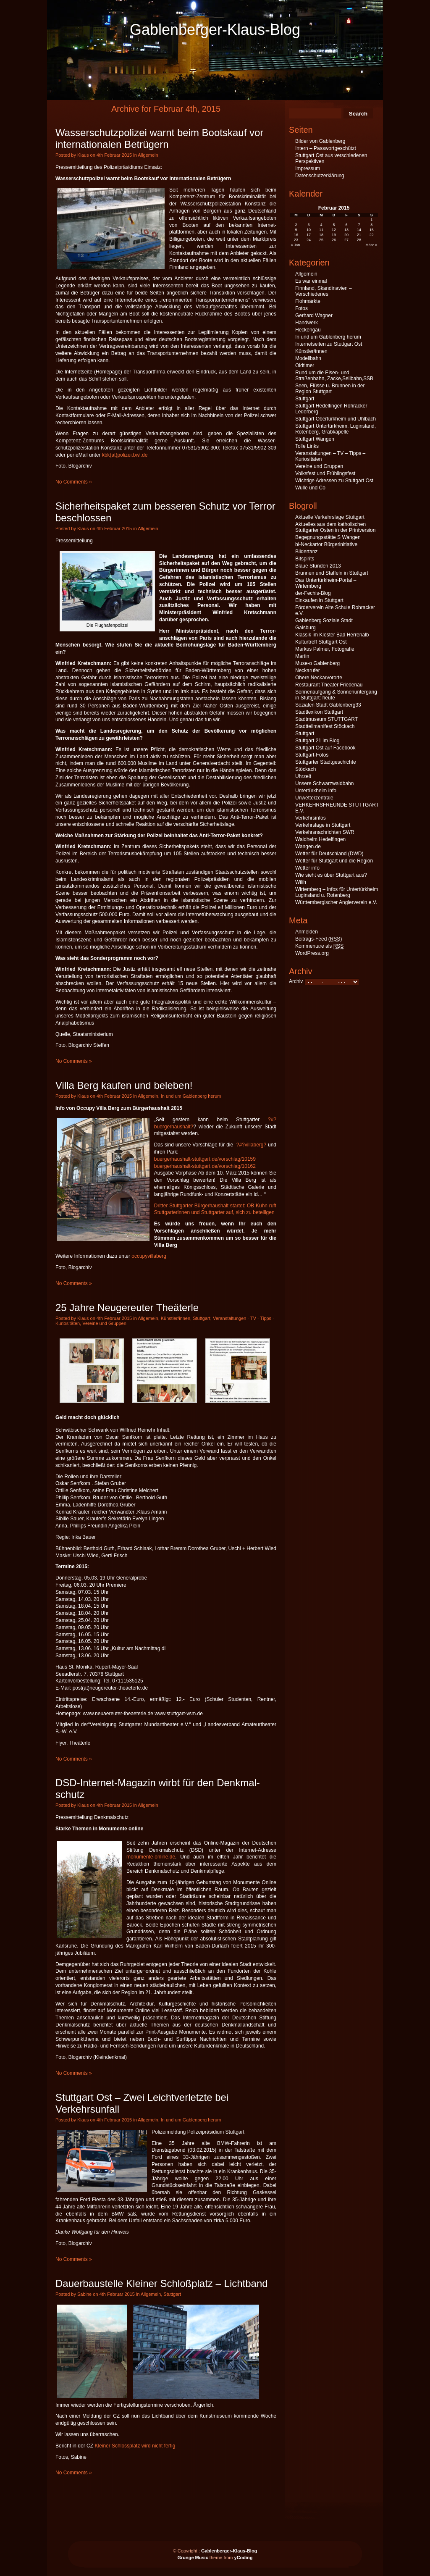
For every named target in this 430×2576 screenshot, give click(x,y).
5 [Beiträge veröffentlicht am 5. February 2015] (334, 225)
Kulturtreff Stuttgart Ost (321, 642)
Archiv (296, 981)
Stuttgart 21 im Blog (317, 741)
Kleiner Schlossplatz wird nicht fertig (134, 2446)
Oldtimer (304, 365)
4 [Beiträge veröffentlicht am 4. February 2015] (321, 225)
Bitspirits (304, 559)
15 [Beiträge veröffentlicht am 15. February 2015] (372, 230)
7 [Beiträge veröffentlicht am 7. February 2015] (359, 225)
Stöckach (305, 769)
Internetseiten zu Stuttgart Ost (328, 344)
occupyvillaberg (148, 1256)
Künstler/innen (175, 1318)
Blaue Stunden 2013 (318, 566)
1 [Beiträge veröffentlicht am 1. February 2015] (371, 220)
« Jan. (296, 245)
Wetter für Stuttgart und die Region (334, 861)
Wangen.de (308, 846)
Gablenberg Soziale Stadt (324, 620)
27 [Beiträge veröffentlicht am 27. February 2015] (346, 240)
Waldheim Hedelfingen (320, 839)
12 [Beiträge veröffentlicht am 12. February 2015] (334, 230)
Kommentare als (319, 946)
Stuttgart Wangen (314, 439)
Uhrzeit (303, 776)
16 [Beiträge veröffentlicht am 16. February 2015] (296, 235)
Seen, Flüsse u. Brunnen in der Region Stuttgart (329, 388)
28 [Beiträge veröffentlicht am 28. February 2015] (359, 240)
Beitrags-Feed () (318, 939)
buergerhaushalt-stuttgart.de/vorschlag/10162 (205, 1166)
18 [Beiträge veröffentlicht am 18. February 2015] (321, 235)
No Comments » (73, 482)
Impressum (307, 168)
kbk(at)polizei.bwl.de (125, 455)
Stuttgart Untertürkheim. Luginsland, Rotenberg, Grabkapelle (335, 429)
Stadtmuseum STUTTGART (326, 719)
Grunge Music (192, 2557)
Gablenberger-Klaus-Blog (215, 29)
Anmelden (306, 932)
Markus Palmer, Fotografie (324, 649)
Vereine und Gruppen (104, 1323)
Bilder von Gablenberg (320, 141)
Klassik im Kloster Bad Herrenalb (332, 635)
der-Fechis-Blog (313, 593)
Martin (302, 656)
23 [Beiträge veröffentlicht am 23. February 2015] (296, 240)
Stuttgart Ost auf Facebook (325, 748)
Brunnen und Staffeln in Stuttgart (331, 573)
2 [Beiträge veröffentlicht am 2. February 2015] (296, 225)
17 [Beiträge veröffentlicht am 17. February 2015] (309, 235)
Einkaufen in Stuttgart (319, 600)
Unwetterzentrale (314, 798)
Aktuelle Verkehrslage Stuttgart (329, 517)
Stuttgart (201, 1318)
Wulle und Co (310, 488)
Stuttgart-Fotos (311, 755)
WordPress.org (312, 953)
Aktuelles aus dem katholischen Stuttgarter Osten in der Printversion (335, 527)
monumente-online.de (150, 1857)
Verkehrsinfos (310, 818)
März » (371, 245)
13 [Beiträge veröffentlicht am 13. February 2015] (346, 230)
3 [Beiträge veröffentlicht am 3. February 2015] (309, 225)
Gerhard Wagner (314, 315)
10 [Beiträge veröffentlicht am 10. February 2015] (309, 230)
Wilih (300, 882)
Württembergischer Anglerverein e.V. (336, 902)
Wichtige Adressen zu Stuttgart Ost (334, 481)
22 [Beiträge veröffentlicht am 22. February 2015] (372, 235)
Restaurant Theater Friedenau (329, 685)
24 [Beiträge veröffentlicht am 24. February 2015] (309, 240)
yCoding (243, 2557)
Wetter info (307, 868)
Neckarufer (307, 670)
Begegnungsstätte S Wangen (328, 537)
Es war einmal (311, 281)
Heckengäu (308, 330)
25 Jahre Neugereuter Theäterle (127, 1307)
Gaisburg (305, 628)
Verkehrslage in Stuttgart (322, 825)
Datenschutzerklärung (319, 176)
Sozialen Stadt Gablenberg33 (328, 705)
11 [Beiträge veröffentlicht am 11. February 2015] (321, 230)
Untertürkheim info (315, 791)
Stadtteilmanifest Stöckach (324, 726)
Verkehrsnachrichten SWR (324, 832)
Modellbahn (308, 358)
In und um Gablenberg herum (191, 1096)
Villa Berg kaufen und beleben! (123, 1085)
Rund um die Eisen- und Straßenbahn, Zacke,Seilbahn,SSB (334, 375)
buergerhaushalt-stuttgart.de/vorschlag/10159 (205, 1159)
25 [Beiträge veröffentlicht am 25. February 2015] (321, 240)
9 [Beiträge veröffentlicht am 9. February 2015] (296, 230)
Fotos (301, 308)
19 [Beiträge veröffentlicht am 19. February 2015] (334, 235)
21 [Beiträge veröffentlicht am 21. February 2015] (359, 235)
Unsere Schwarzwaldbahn (324, 783)
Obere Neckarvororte (318, 678)
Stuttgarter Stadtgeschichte (325, 762)
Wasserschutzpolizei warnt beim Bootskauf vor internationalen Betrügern (159, 138)
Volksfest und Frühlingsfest (325, 473)
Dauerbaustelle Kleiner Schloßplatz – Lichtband (161, 2283)
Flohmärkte (307, 301)
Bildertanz (306, 552)
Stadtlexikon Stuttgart (319, 712)
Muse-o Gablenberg (317, 663)
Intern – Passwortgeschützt (325, 148)
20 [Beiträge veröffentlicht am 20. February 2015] (346, 235)
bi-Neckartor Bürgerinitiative (326, 544)
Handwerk (306, 323)
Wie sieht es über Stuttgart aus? (331, 875)
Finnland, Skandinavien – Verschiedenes (323, 291)
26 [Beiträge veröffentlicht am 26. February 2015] (334, 240)
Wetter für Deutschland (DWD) (329, 854)
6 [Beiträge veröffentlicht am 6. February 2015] (346, 225)
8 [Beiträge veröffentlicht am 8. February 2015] (371, 225)
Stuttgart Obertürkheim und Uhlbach (335, 419)
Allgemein (148, 155)
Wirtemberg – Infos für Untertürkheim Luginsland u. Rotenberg (336, 892)
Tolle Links (307, 446)
